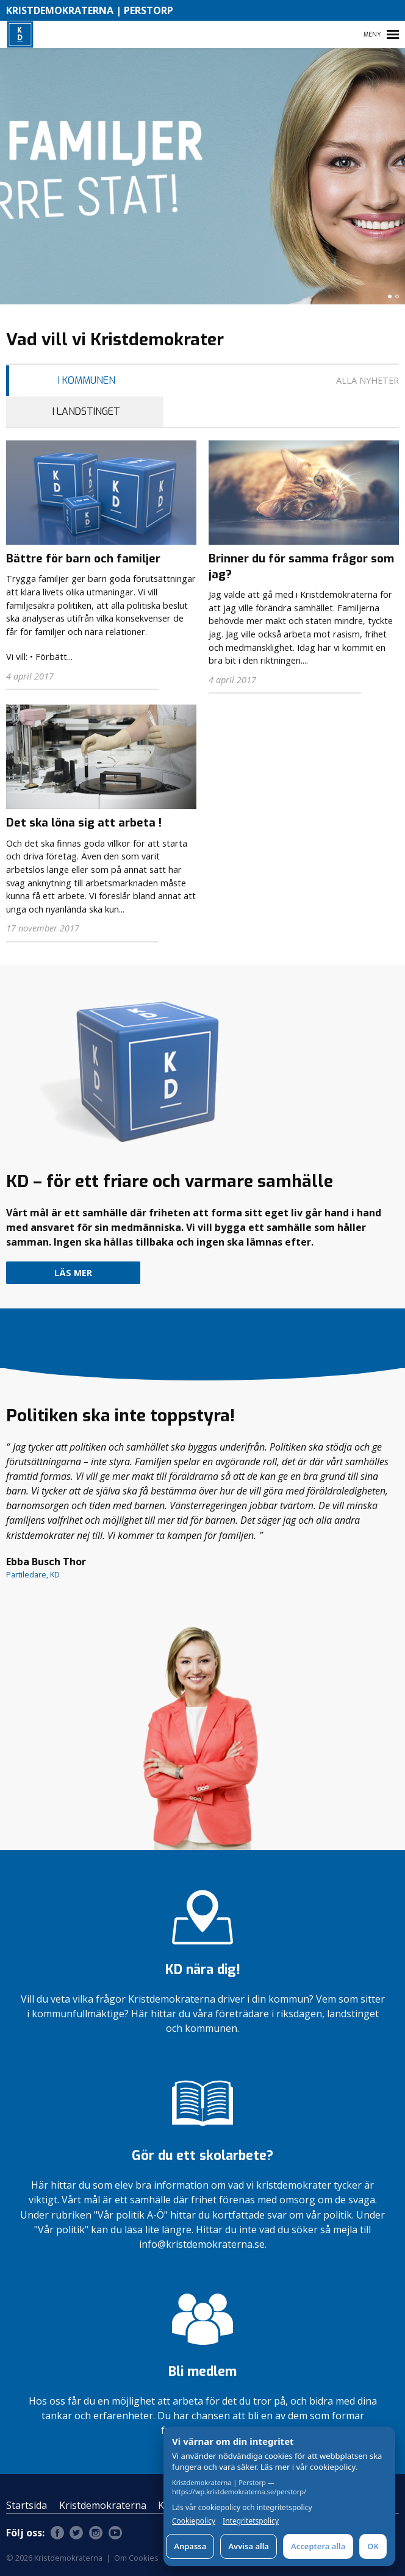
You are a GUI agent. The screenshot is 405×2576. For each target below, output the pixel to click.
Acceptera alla (318, 2546)
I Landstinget (86, 411)
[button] (390, 296)
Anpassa (190, 2546)
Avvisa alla (248, 2546)
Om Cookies (136, 2557)
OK (373, 2546)
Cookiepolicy (193, 2521)
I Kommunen (86, 380)
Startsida (26, 2505)
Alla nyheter (367, 380)
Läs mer (73, 1273)
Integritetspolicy (251, 2521)
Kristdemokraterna (102, 2505)
